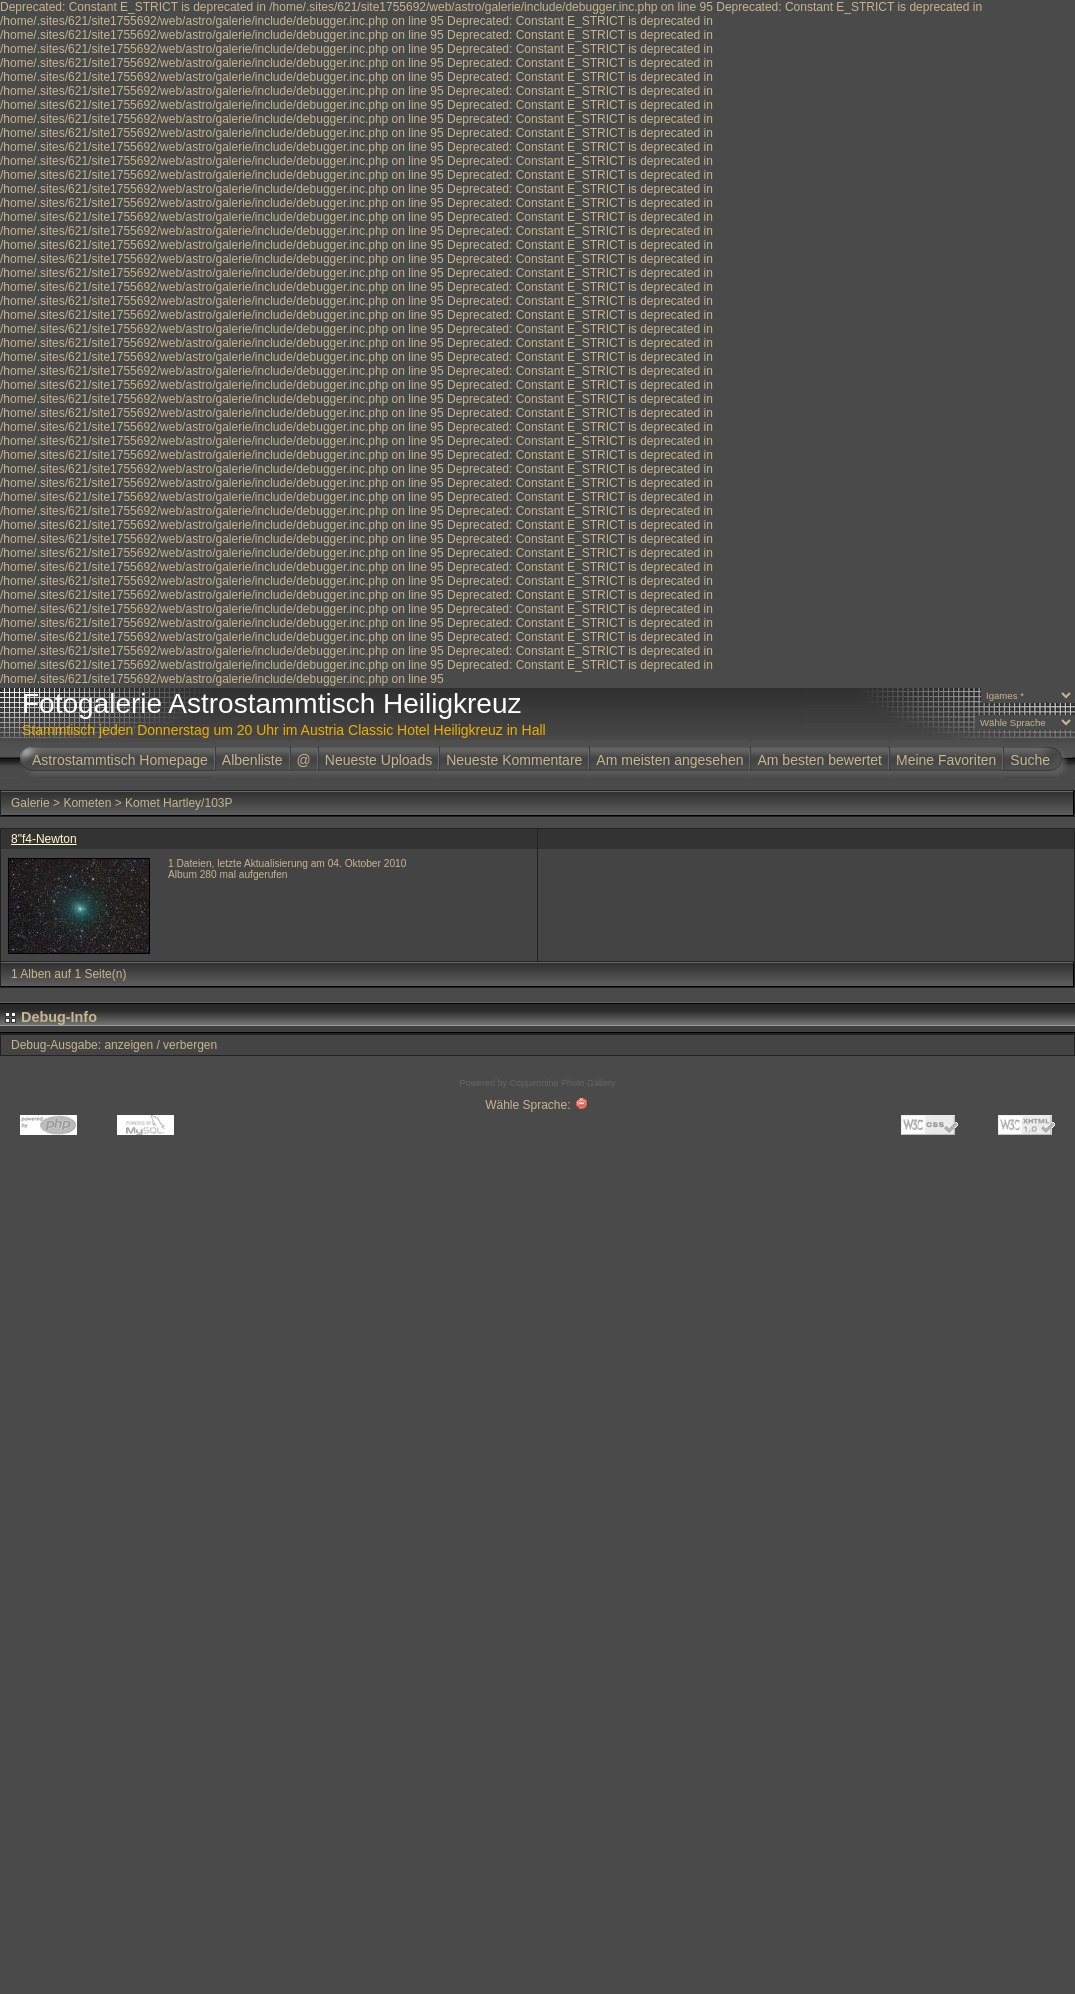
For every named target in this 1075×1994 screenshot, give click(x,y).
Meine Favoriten (946, 760)
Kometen (87, 803)
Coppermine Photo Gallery (562, 1083)
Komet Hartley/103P (178, 803)
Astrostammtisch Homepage (120, 760)
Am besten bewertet (819, 760)
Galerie (30, 803)
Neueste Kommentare (514, 760)
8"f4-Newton (44, 839)
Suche (1030, 760)
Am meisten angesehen (669, 760)
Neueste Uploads (378, 760)
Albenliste (252, 760)
